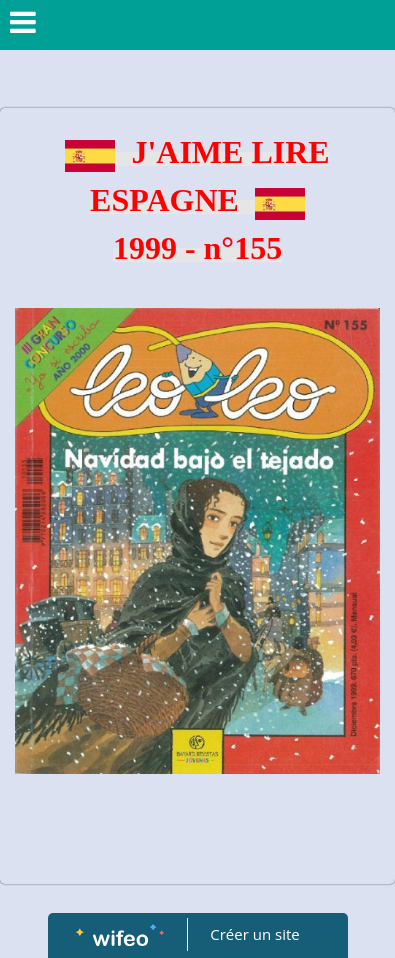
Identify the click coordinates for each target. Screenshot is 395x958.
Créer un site (254, 934)
